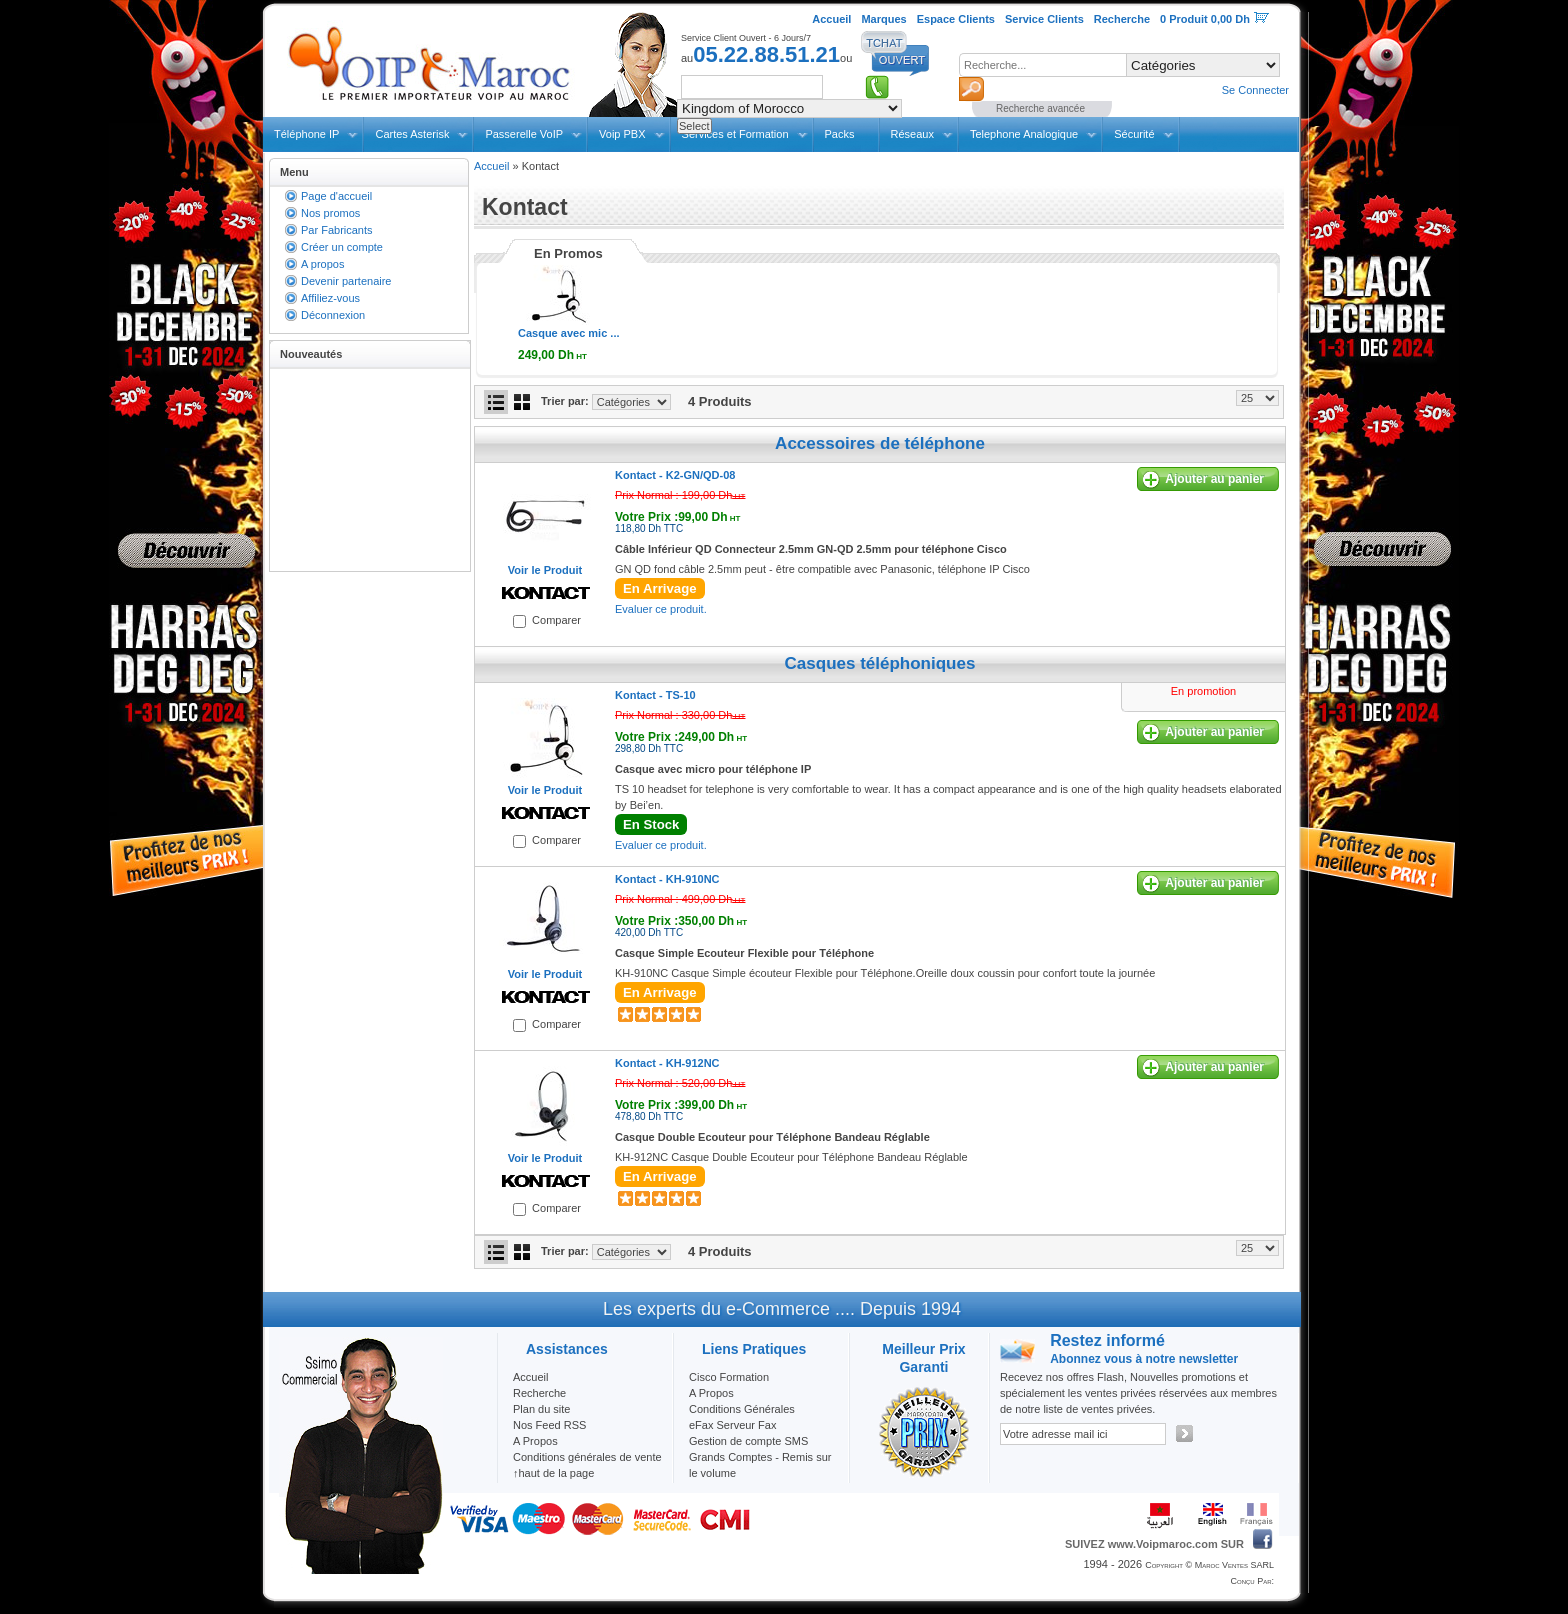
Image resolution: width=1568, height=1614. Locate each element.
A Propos (711, 1393)
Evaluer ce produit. (661, 609)
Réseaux (912, 134)
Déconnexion (333, 315)
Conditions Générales (742, 1409)
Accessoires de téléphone (880, 443)
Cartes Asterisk (412, 134)
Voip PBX (622, 134)
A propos (322, 264)
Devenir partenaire (346, 281)
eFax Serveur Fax (732, 1425)
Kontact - (675, 475)
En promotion (1203, 691)
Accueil (491, 166)
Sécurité (1134, 134)
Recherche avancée (1040, 108)
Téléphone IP (306, 134)
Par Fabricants (337, 230)
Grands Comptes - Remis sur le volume (760, 1465)
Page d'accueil (336, 196)
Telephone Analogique (1024, 134)
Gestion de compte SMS (748, 1441)
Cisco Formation (729, 1377)
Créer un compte (342, 247)
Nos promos (330, 213)
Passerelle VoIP (524, 134)
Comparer (556, 620)
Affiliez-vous (330, 298)
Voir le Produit (545, 570)
